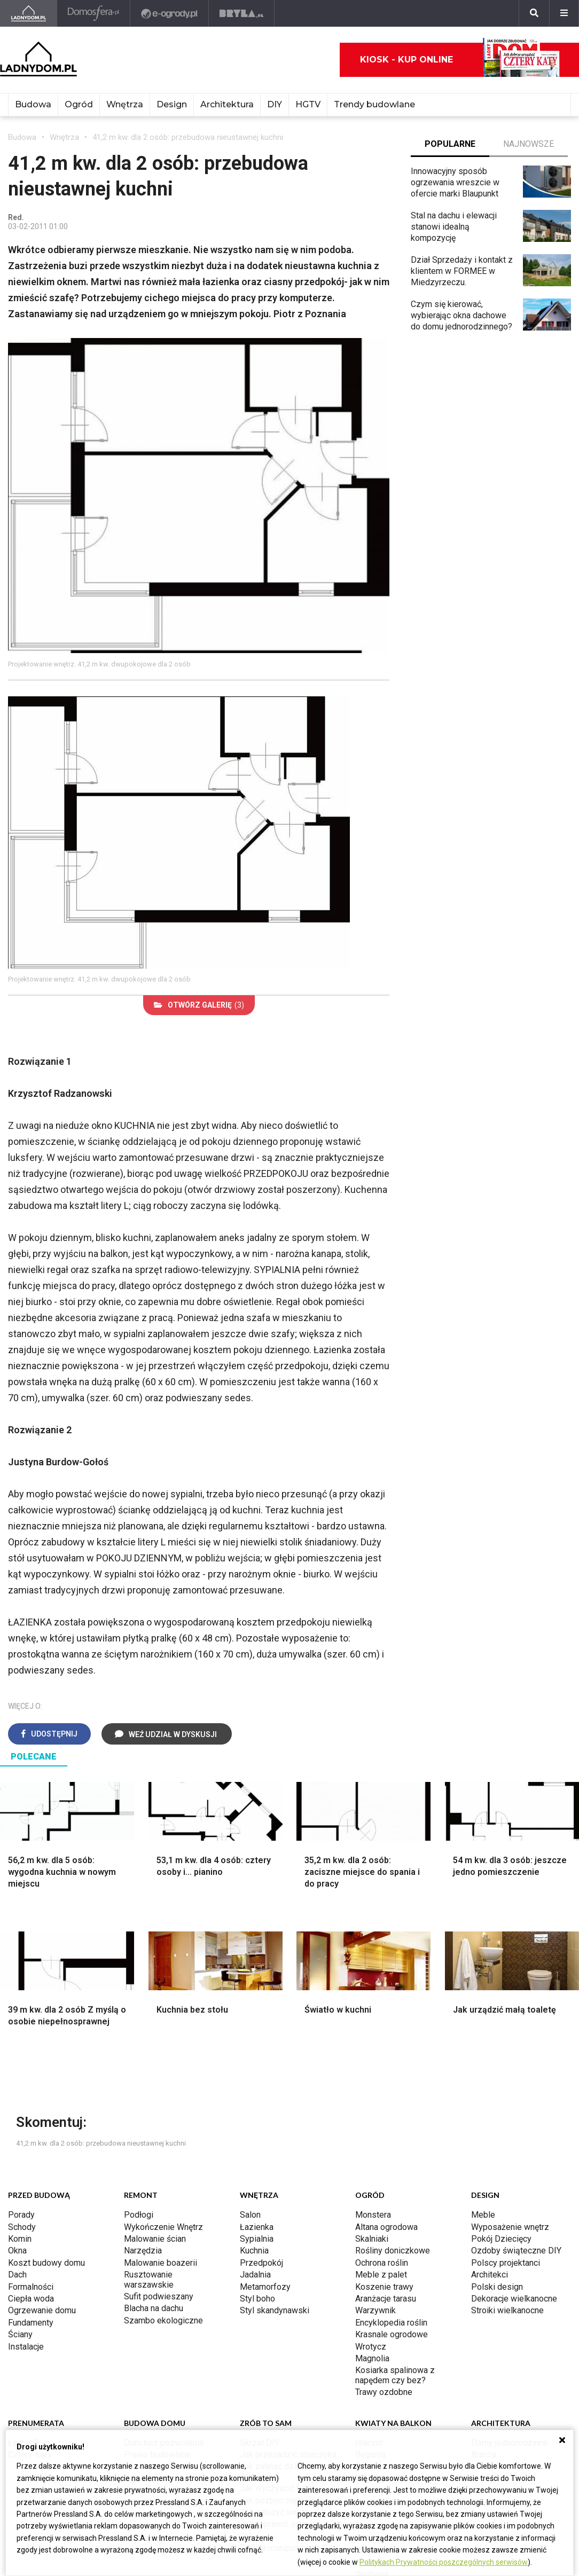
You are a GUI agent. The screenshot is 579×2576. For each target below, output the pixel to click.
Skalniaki (371, 2239)
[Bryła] (242, 13)
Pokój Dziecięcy (501, 2239)
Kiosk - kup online (460, 60)
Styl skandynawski (274, 2310)
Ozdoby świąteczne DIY (516, 2250)
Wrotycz (370, 2347)
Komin (20, 2239)
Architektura (227, 104)
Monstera (373, 2215)
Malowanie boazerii (160, 2263)
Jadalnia (255, 2274)
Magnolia (372, 2358)
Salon (250, 2215)
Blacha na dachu (153, 2308)
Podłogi (138, 2215)
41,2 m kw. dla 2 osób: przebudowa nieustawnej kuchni (187, 137)
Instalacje (26, 2347)
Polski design (497, 2287)
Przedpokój (261, 2263)
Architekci (489, 2274)
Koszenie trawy (384, 2287)
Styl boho (257, 2299)
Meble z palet (381, 2274)
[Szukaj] (534, 13)
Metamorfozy (265, 2287)
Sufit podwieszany (158, 2296)
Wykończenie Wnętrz (163, 2227)
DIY (274, 104)
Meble (483, 2215)
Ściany (20, 2334)
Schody (22, 2227)
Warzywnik (375, 2310)
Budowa (33, 104)
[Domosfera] (93, 13)
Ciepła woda (31, 2299)
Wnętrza (124, 104)
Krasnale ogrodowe (391, 2334)
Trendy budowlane (374, 104)
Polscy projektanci (505, 2263)
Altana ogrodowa (386, 2227)
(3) (199, 1005)
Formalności (30, 2287)
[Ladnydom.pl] (28, 13)
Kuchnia (254, 2250)
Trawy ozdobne (383, 2392)
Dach (17, 2274)
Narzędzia (143, 2250)
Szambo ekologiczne (163, 2320)
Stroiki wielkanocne (507, 2310)
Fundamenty (30, 2323)
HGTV (307, 104)
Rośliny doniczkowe (392, 2250)
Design (172, 104)
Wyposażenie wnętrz (510, 2227)
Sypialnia (256, 2239)
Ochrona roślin (381, 2263)
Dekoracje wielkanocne (514, 2299)
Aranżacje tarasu (385, 2299)
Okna (17, 2250)
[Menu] (564, 13)
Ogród (79, 104)
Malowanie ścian (155, 2239)
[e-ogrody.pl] (169, 13)
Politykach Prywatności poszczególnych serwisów (443, 2562)
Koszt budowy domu (46, 2263)
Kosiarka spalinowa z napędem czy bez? (395, 2375)
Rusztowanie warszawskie (149, 2279)
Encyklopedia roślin (391, 2323)
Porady (21, 2215)
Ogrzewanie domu (42, 2310)
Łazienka (256, 2227)
